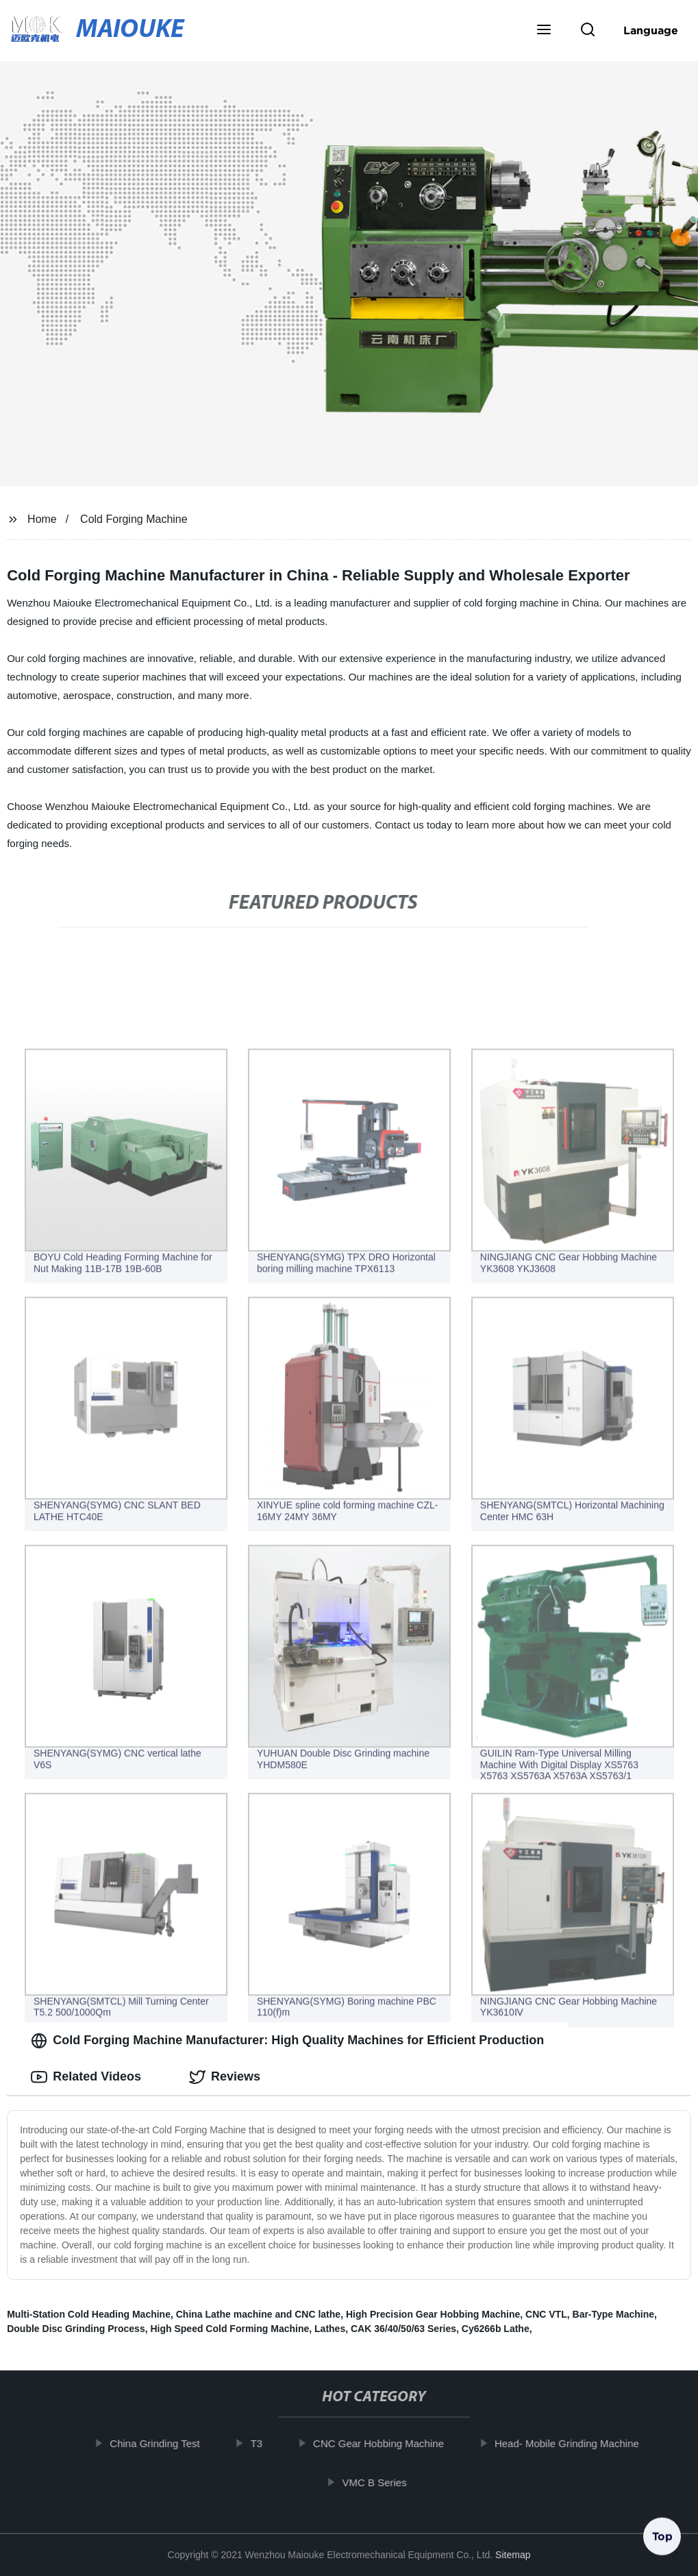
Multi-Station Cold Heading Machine (89, 2314)
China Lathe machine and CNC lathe (258, 2314)
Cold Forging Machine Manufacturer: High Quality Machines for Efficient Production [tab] (287, 2041)
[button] (543, 30)
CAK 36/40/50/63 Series (403, 2328)
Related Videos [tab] (86, 2077)
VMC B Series (381, 2482)
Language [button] (650, 30)
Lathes (329, 2328)
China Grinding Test (161, 2443)
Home (42, 519)
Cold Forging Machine (134, 519)
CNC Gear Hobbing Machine (385, 2443)
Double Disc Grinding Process (76, 2328)
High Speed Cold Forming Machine (229, 2328)
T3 (263, 2443)
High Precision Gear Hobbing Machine (433, 2314)
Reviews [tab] (224, 2077)
